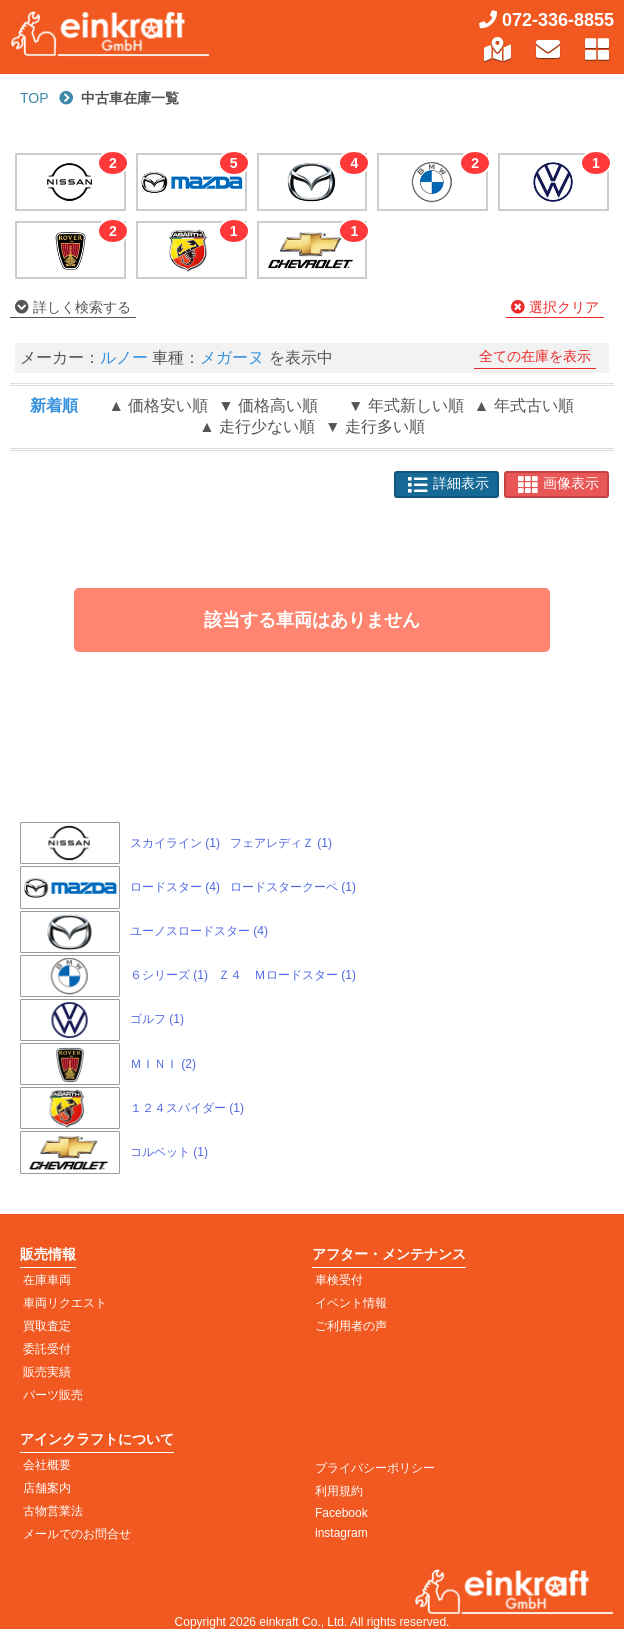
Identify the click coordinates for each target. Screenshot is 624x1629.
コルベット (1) (169, 1152)
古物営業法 (53, 1511)
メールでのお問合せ (77, 1534)
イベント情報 (351, 1303)
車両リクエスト (65, 1303)
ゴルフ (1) (157, 1019)
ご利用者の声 (351, 1326)
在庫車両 (47, 1280)
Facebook (341, 1513)
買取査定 (47, 1326)
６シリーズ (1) (169, 975)
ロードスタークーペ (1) (293, 887)
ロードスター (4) (175, 887)
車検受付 (339, 1280)
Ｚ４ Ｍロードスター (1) (287, 975)
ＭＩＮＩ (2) (163, 1064)
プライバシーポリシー (375, 1468)
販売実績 (47, 1372)
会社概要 (47, 1465)
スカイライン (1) (175, 843)
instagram (341, 1533)
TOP (34, 98)
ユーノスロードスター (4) (199, 931)
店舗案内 (47, 1488)
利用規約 (339, 1491)
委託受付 (47, 1349)
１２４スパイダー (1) (187, 1108)
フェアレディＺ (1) (281, 843)
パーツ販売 (53, 1395)
